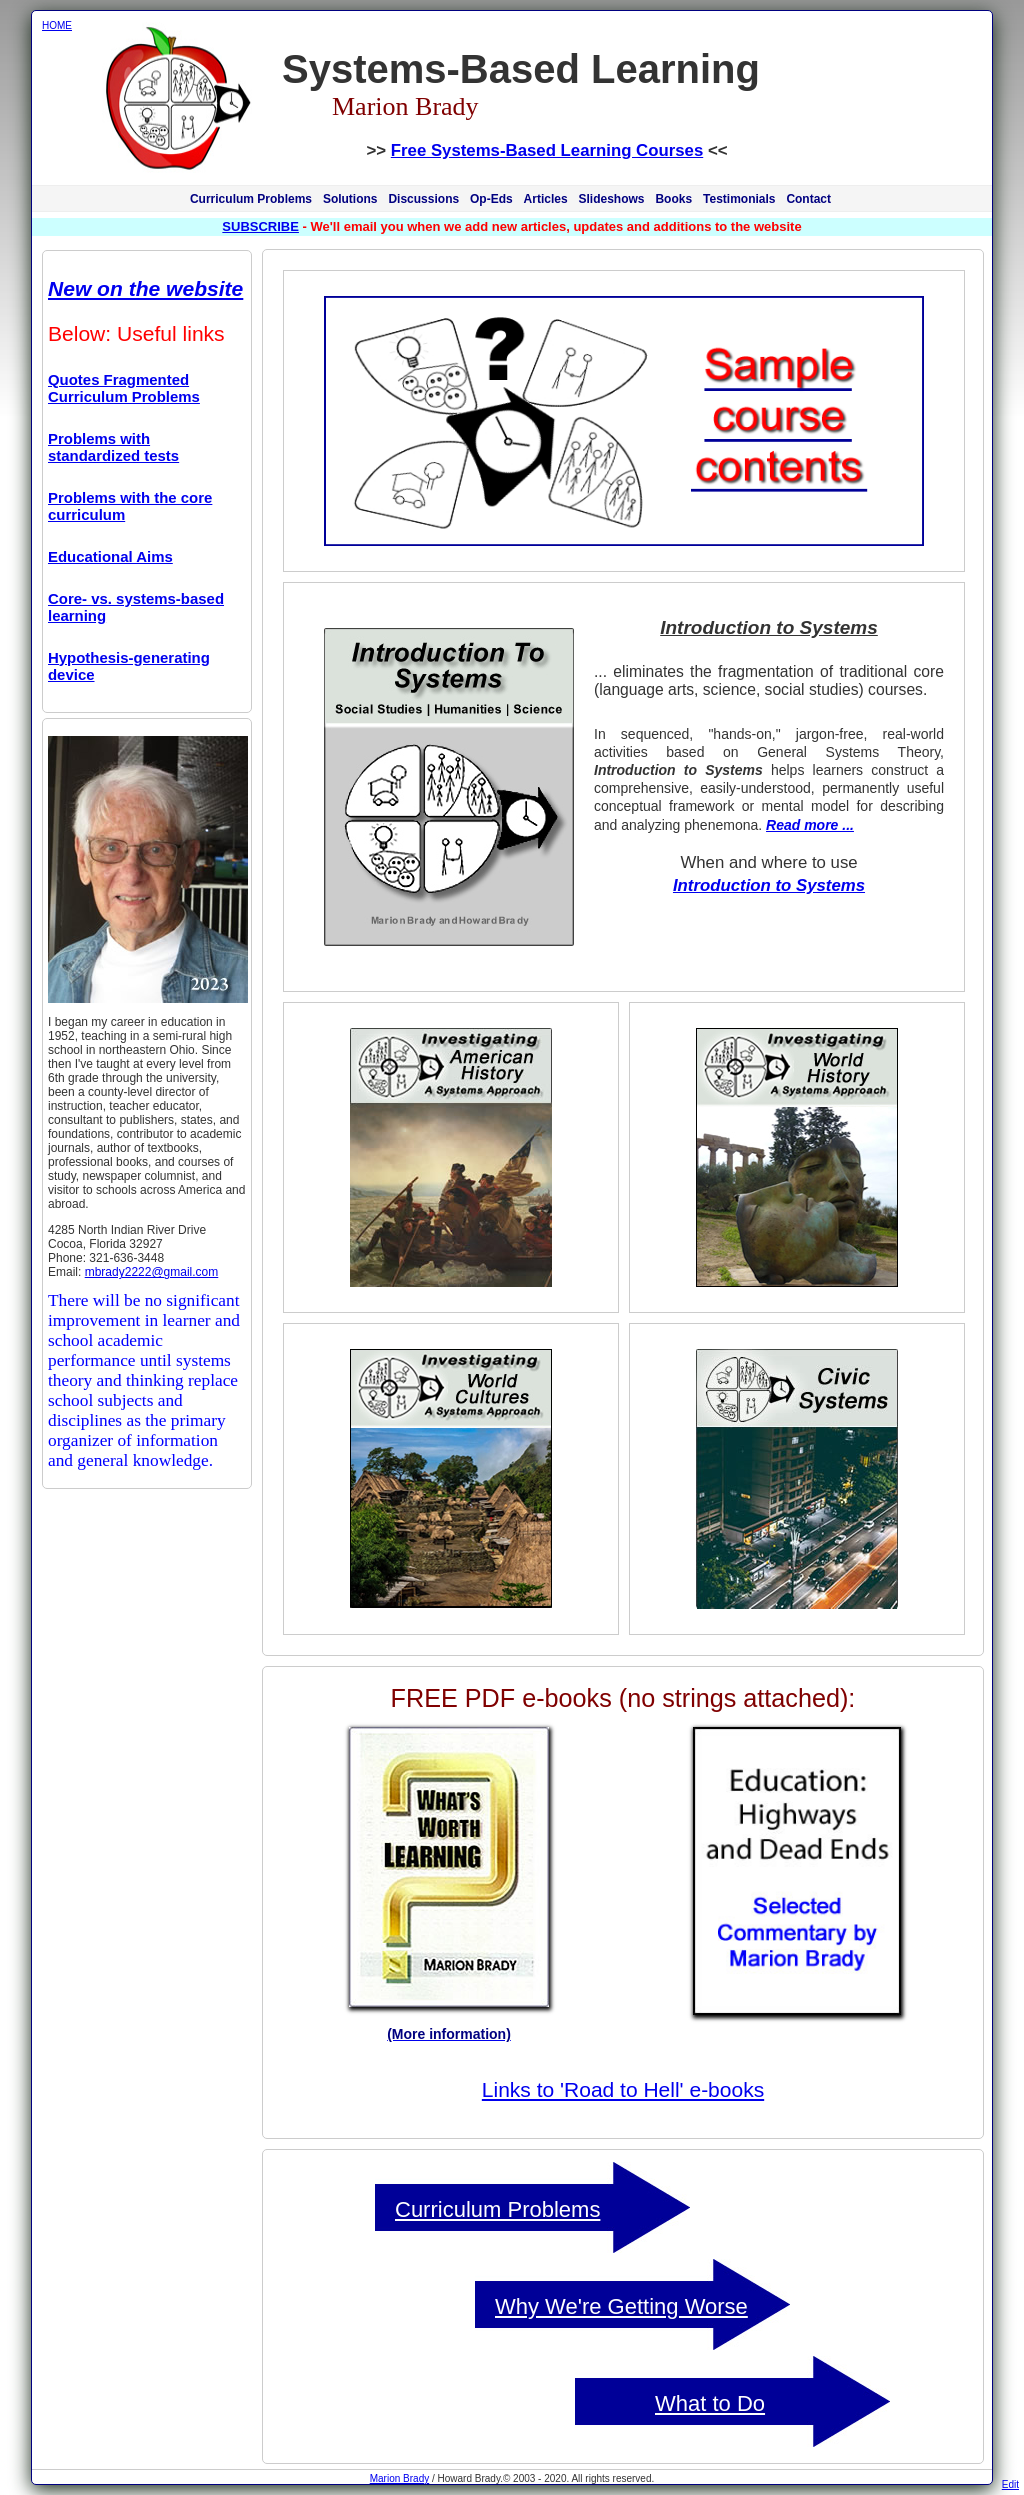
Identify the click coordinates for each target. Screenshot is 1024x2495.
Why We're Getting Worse (621, 2306)
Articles (546, 199)
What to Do (710, 2403)
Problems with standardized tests (113, 447)
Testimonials (739, 199)
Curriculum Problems (251, 199)
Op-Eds (491, 199)
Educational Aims (110, 556)
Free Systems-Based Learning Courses (547, 150)
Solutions (350, 199)
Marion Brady (399, 2478)
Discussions (423, 199)
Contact (808, 199)
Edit (1010, 2484)
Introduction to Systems (769, 885)
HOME (57, 25)
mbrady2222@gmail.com (152, 1272)
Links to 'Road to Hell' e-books (623, 2089)
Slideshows (612, 199)
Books (673, 199)
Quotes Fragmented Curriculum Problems (124, 388)
